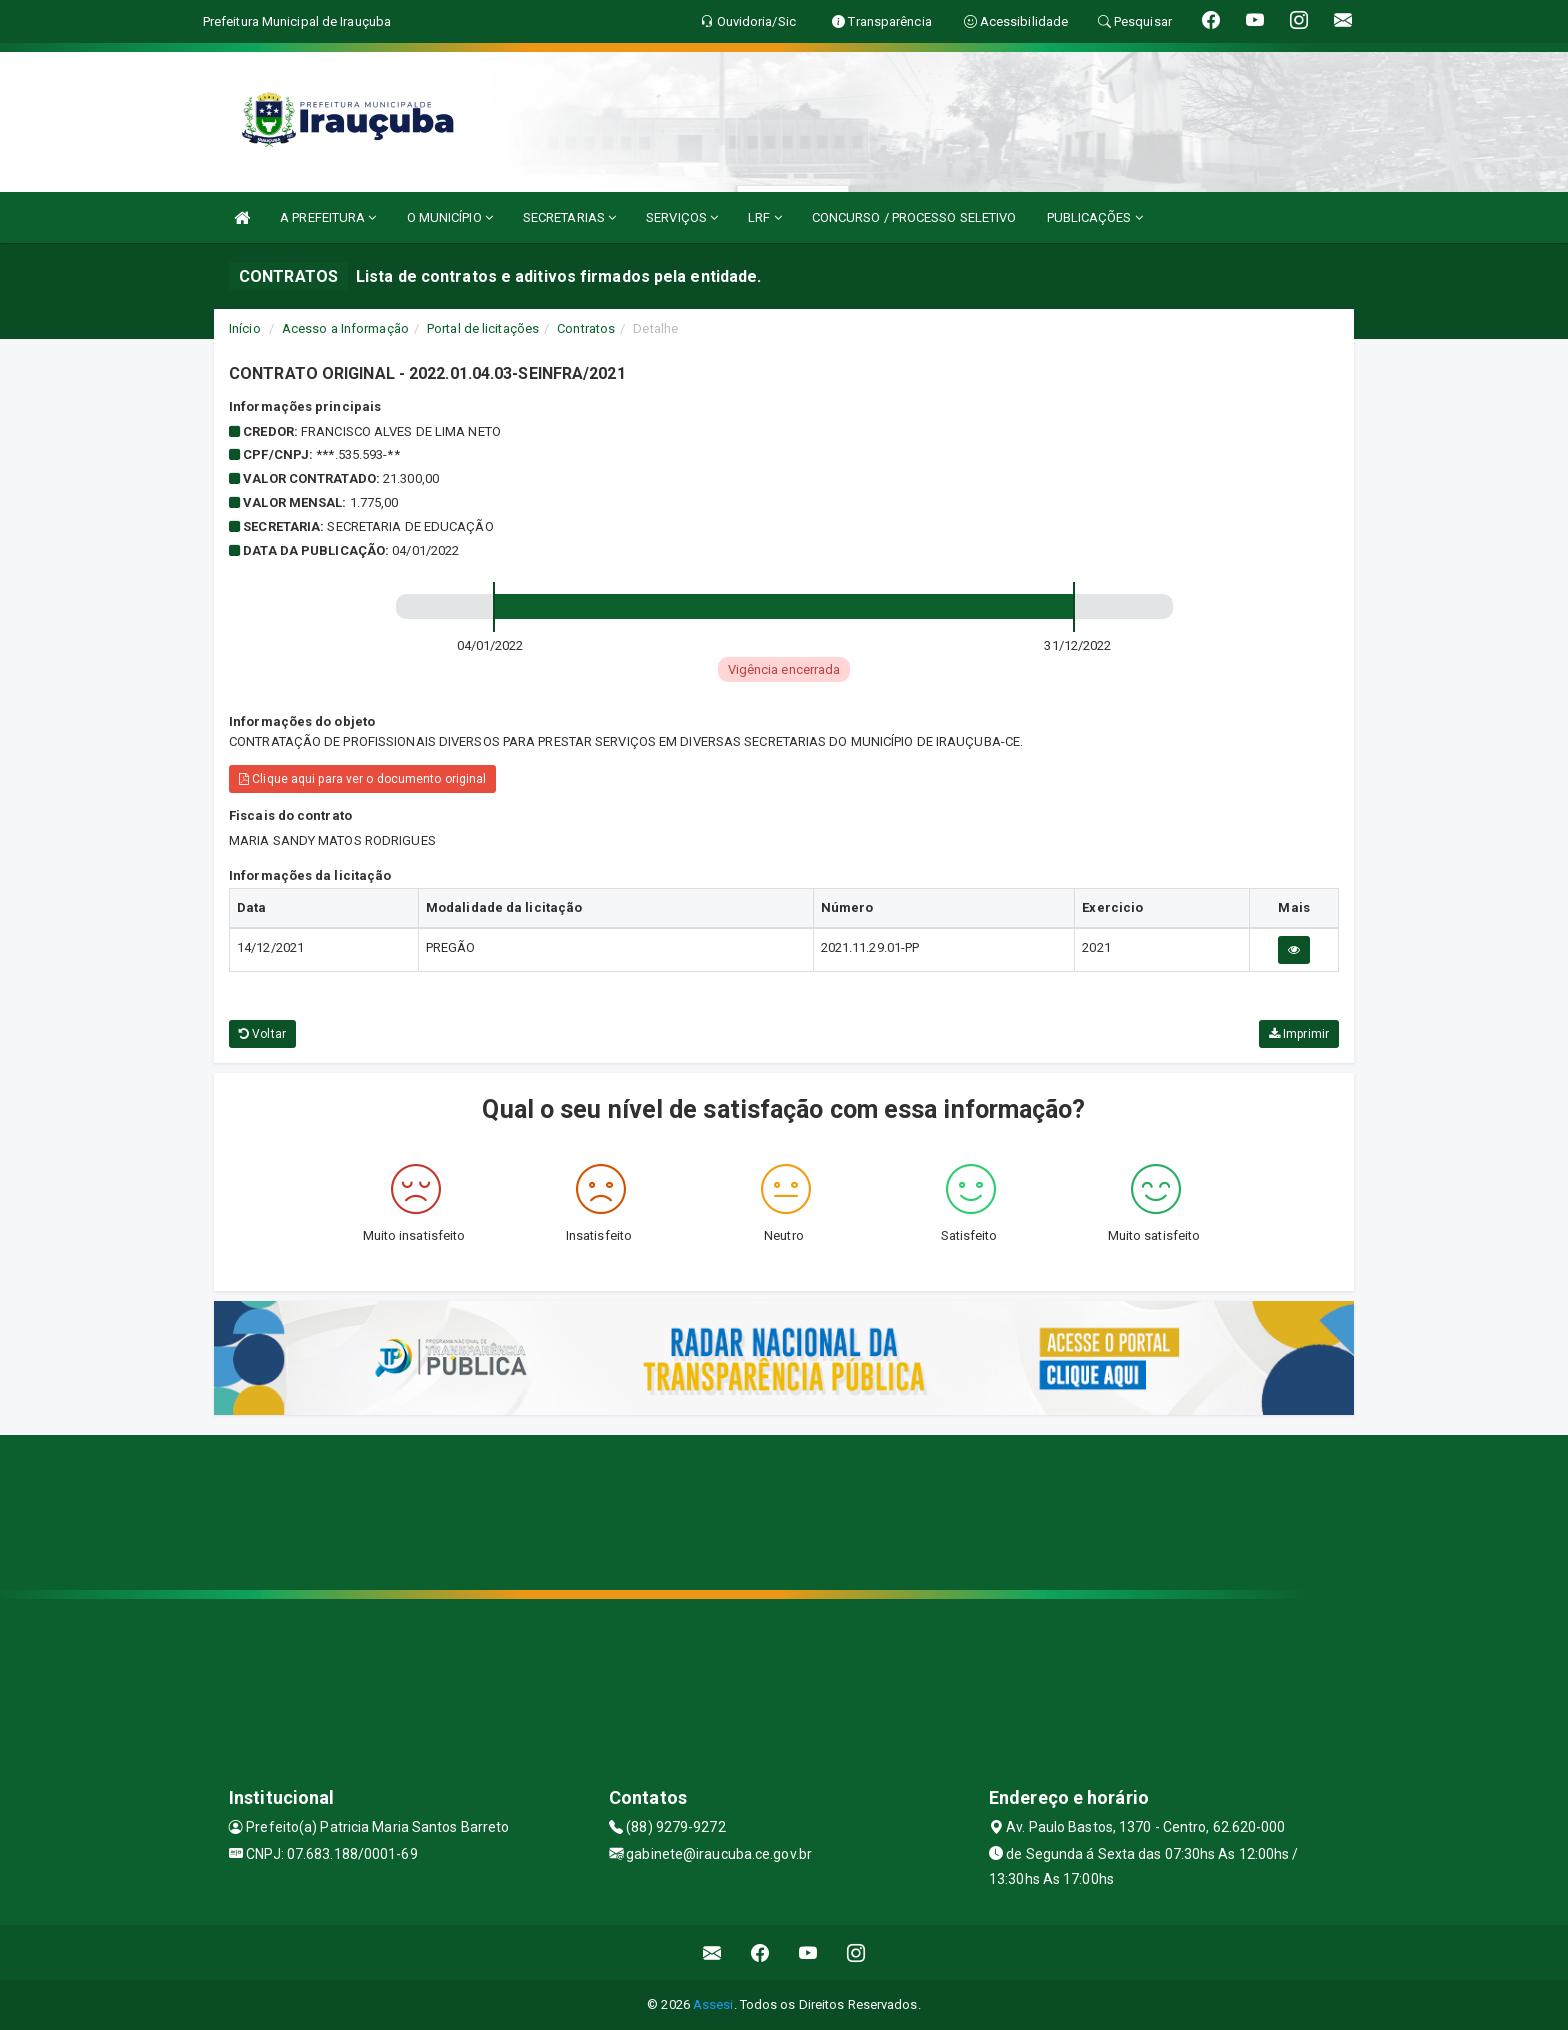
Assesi (713, 2004)
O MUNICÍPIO (450, 217)
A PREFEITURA (328, 217)
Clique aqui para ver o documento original (362, 779)
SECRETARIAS (569, 217)
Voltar (262, 1034)
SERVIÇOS (682, 217)
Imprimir (1299, 1034)
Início (245, 328)
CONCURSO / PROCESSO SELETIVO (914, 217)
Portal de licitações (483, 328)
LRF (765, 217)
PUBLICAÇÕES (1095, 217)
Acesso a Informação (345, 328)
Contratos (586, 328)
